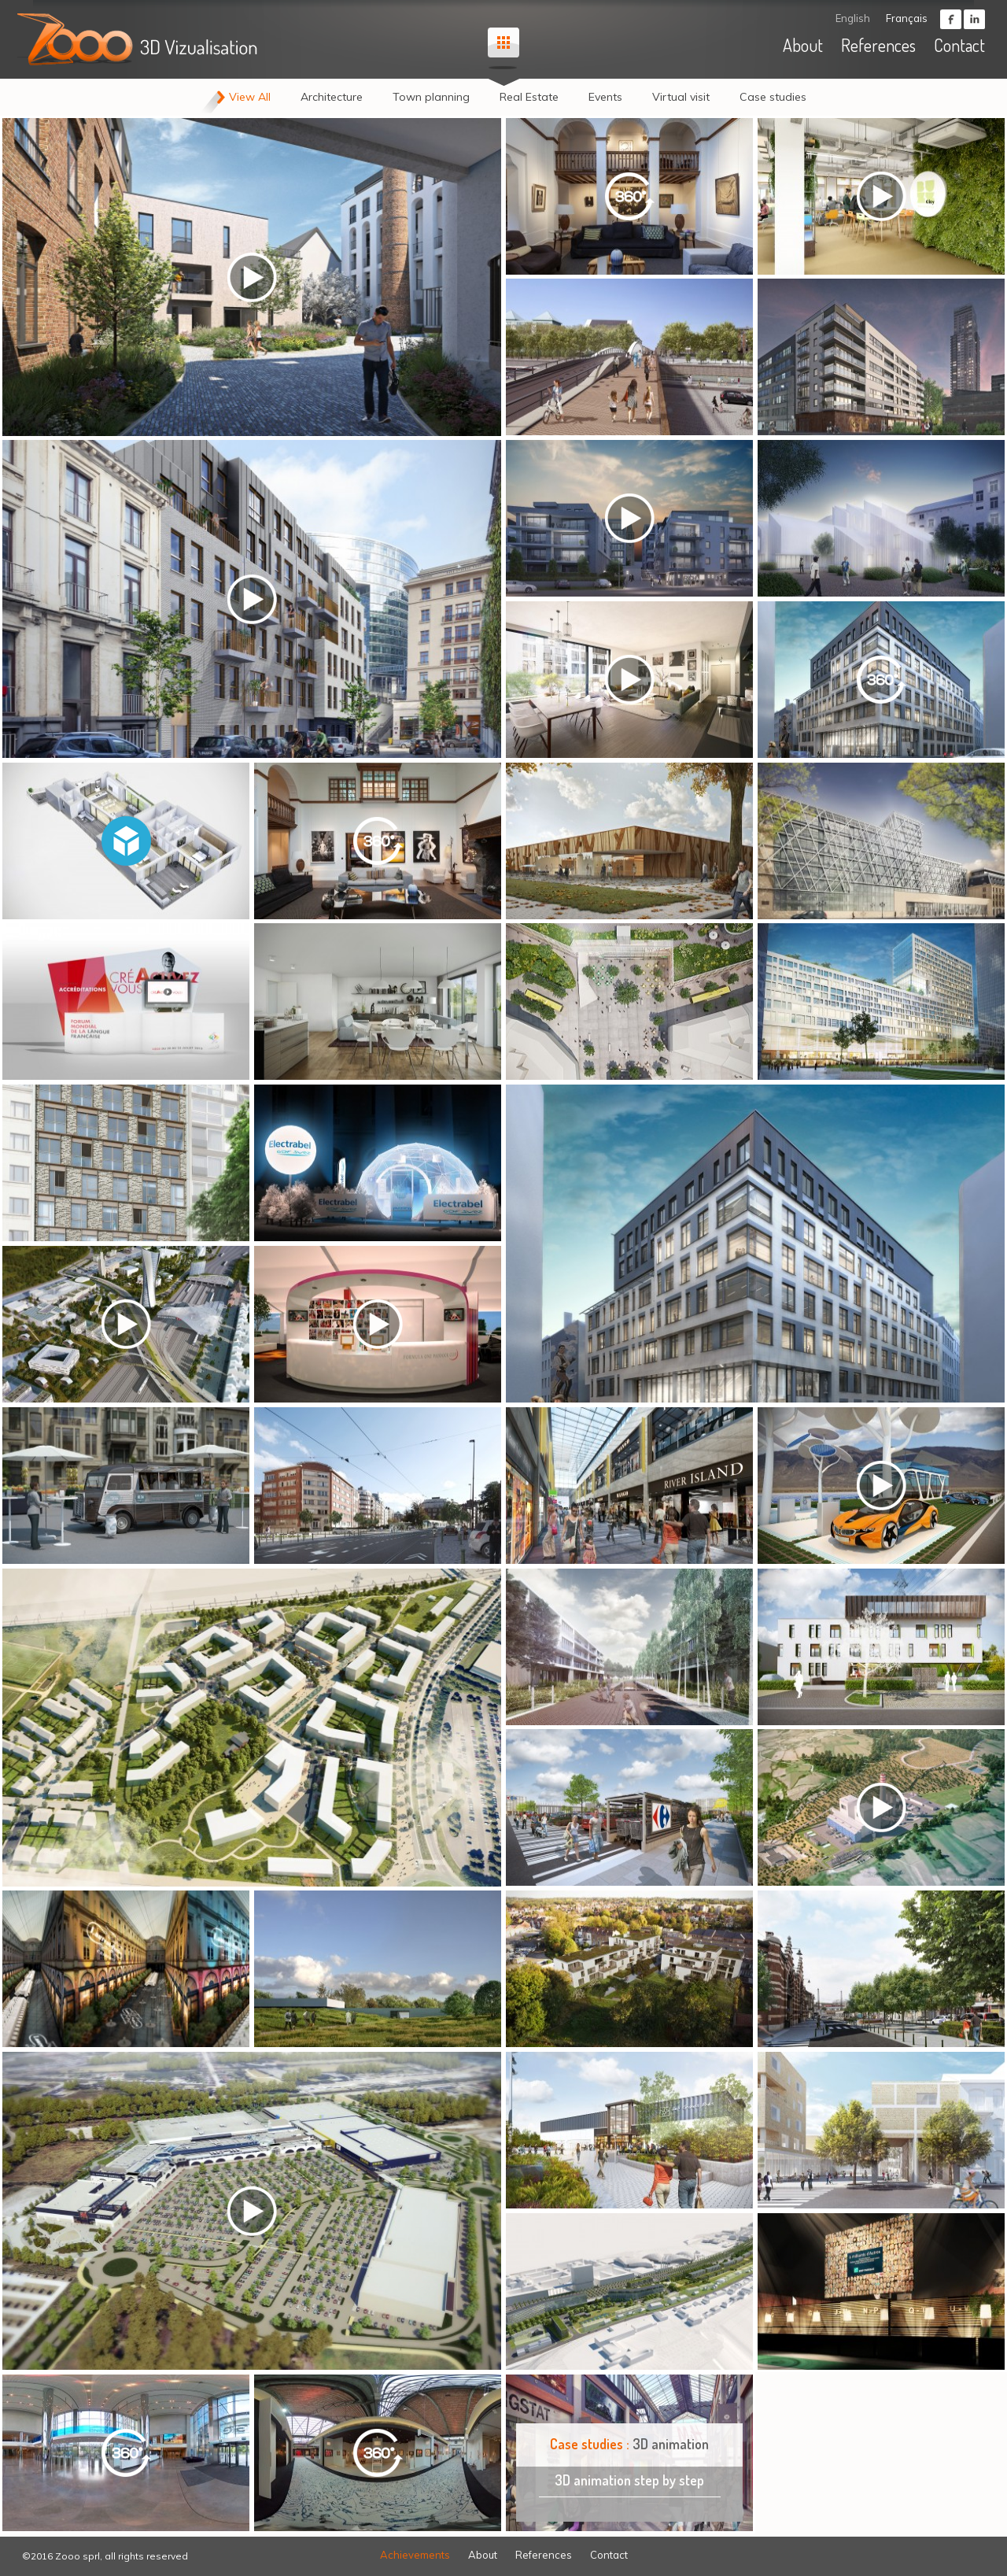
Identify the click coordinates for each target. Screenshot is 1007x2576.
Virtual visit (681, 97)
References (878, 45)
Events (605, 97)
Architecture (332, 97)
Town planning (431, 97)
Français (907, 18)
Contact (959, 45)
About (803, 45)
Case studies (773, 97)
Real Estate (529, 97)
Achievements (415, 2554)
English (852, 18)
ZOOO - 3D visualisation (140, 39)
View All (250, 97)
